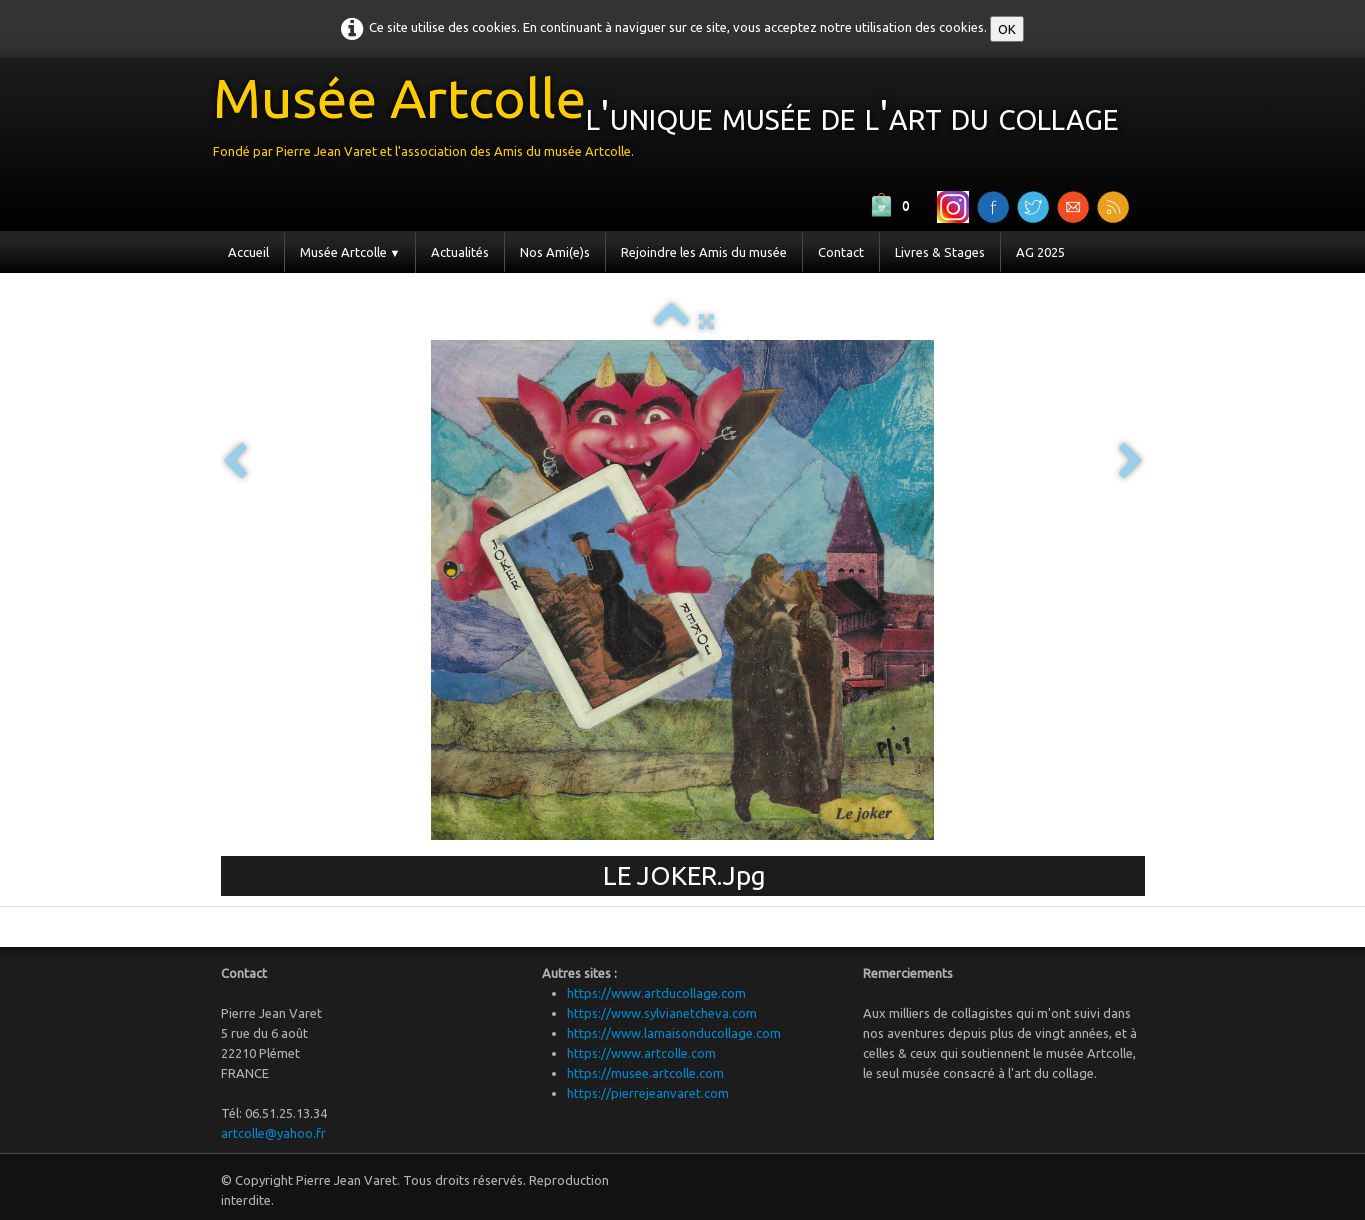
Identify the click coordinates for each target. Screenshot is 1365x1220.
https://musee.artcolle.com (645, 1073)
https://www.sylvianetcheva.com (662, 1013)
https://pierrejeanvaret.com (648, 1093)
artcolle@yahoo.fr (273, 1133)
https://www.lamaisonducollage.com (674, 1033)
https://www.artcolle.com (641, 1053)
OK (1007, 29)
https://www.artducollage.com (656, 993)
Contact (841, 252)
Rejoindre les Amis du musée (704, 252)
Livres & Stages (940, 252)
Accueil (248, 252)
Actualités (460, 252)
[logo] (673, 121)
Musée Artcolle (350, 252)
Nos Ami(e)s (555, 252)
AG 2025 (1040, 252)
